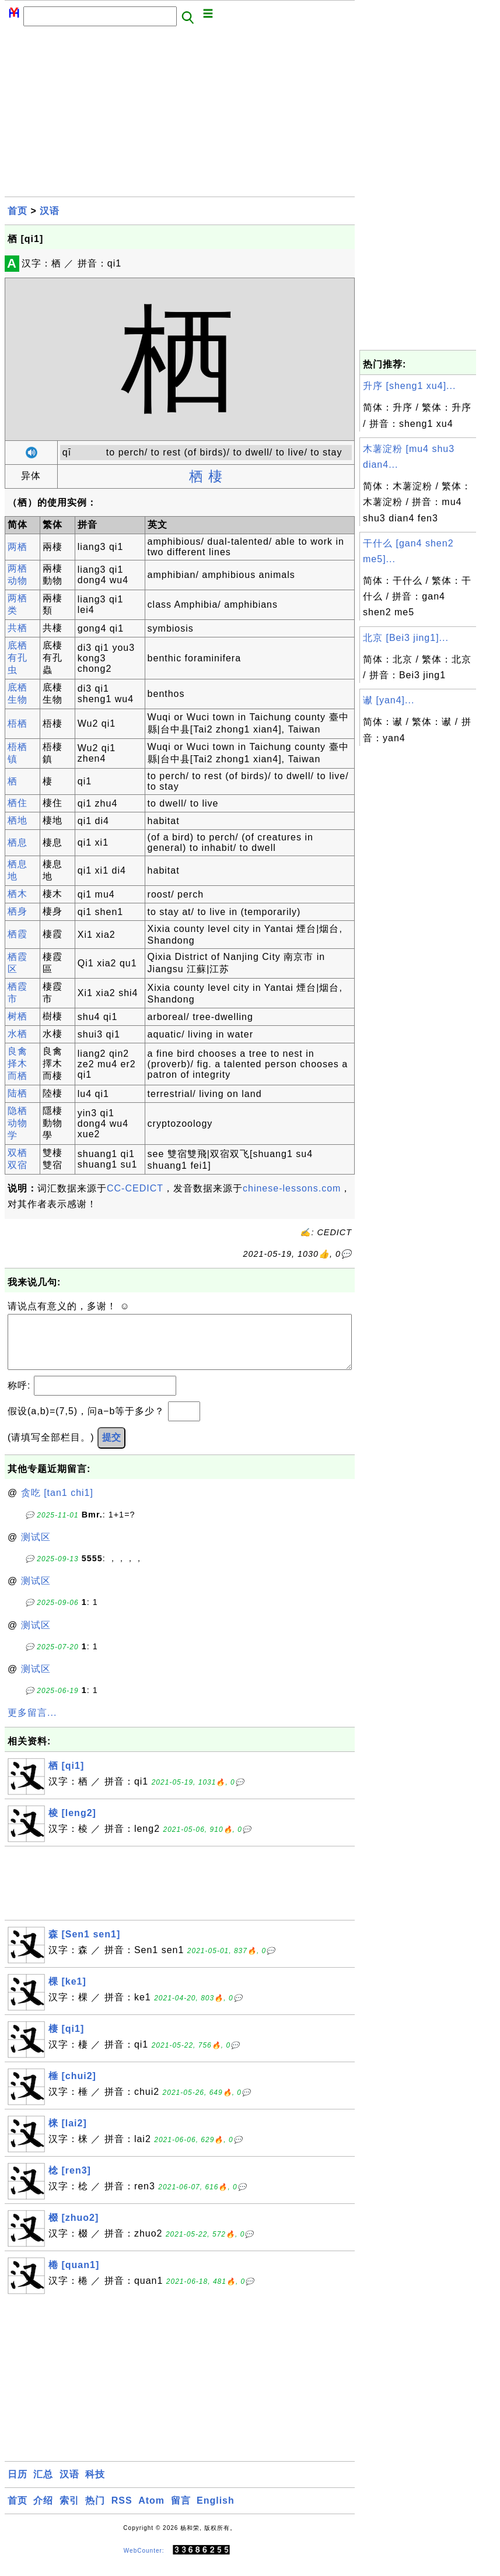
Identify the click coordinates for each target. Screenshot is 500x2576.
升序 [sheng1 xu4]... (409, 386)
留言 (181, 2512)
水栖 (17, 1034)
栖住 (17, 803)
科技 (95, 2486)
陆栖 (17, 1093)
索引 (69, 2512)
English (216, 2512)
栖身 (17, 911)
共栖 (17, 628)
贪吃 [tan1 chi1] (57, 1504)
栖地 (17, 820)
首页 (17, 211)
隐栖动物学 (17, 1123)
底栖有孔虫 (17, 657)
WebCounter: (144, 2562)
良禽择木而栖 (17, 1063)
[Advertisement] (180, 115)
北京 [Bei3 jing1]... (406, 638)
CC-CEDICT (135, 1188)
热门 (95, 2512)
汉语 (50, 211)
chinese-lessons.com (292, 1188)
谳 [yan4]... (388, 700)
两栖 (17, 547)
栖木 (17, 894)
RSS (121, 2512)
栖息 (17, 842)
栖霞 (17, 934)
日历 (17, 2486)
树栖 (17, 1016)
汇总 (43, 2486)
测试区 (36, 1549)
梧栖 (17, 723)
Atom (151, 2512)
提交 (111, 1449)
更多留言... (32, 1724)
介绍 (43, 2512)
